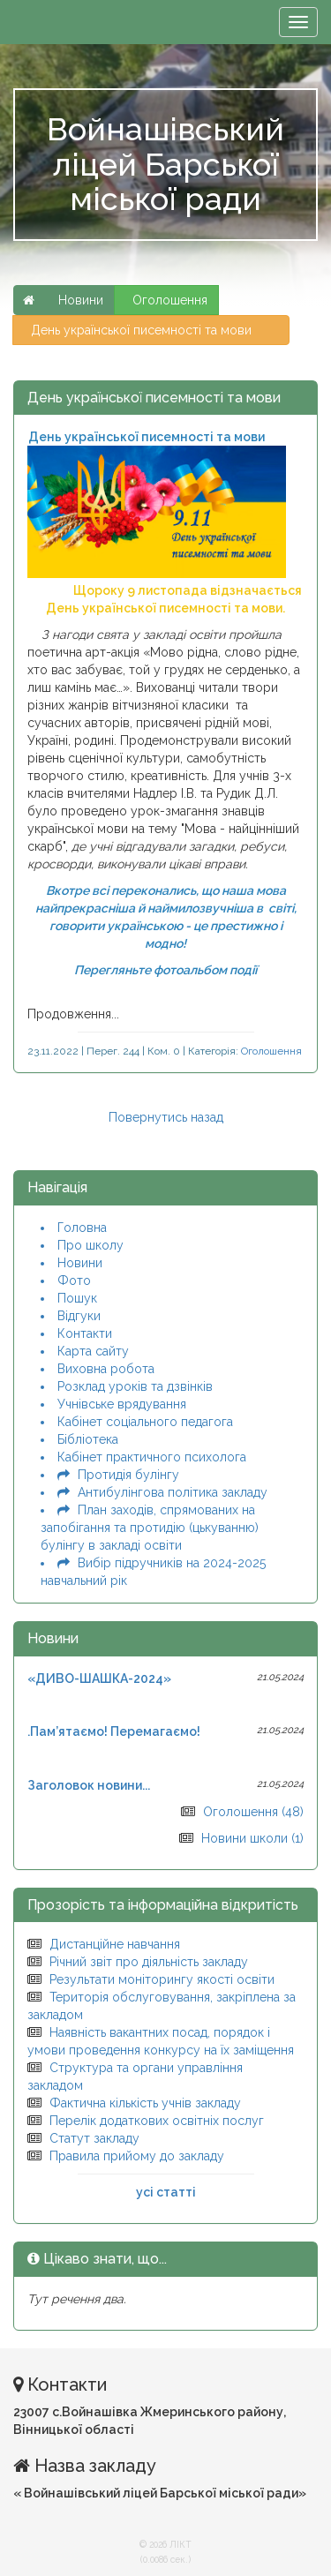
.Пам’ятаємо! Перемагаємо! (113, 1731)
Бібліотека (87, 1439)
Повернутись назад (166, 1117)
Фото (74, 1280)
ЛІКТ (180, 2544)
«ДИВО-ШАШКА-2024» (99, 1678)
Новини (79, 1263)
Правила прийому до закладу (136, 2156)
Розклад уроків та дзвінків (135, 1386)
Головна (82, 1227)
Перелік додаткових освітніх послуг (156, 2121)
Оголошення (169, 300)
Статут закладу (94, 2138)
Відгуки (79, 1316)
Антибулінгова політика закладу (172, 1492)
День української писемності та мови (152, 330)
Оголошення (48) (253, 1812)
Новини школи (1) (252, 1838)
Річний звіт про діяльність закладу (148, 1962)
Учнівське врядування (121, 1404)
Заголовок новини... (88, 1785)
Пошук (77, 1298)
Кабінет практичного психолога (151, 1457)
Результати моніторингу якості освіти (162, 1979)
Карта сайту (93, 1351)
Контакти (84, 1333)
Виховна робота (105, 1369)
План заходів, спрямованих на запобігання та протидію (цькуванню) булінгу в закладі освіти (150, 1527)
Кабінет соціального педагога (145, 1422)
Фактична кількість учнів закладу (145, 2103)
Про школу (90, 1245)
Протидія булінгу (128, 1475)
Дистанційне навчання (114, 1944)
